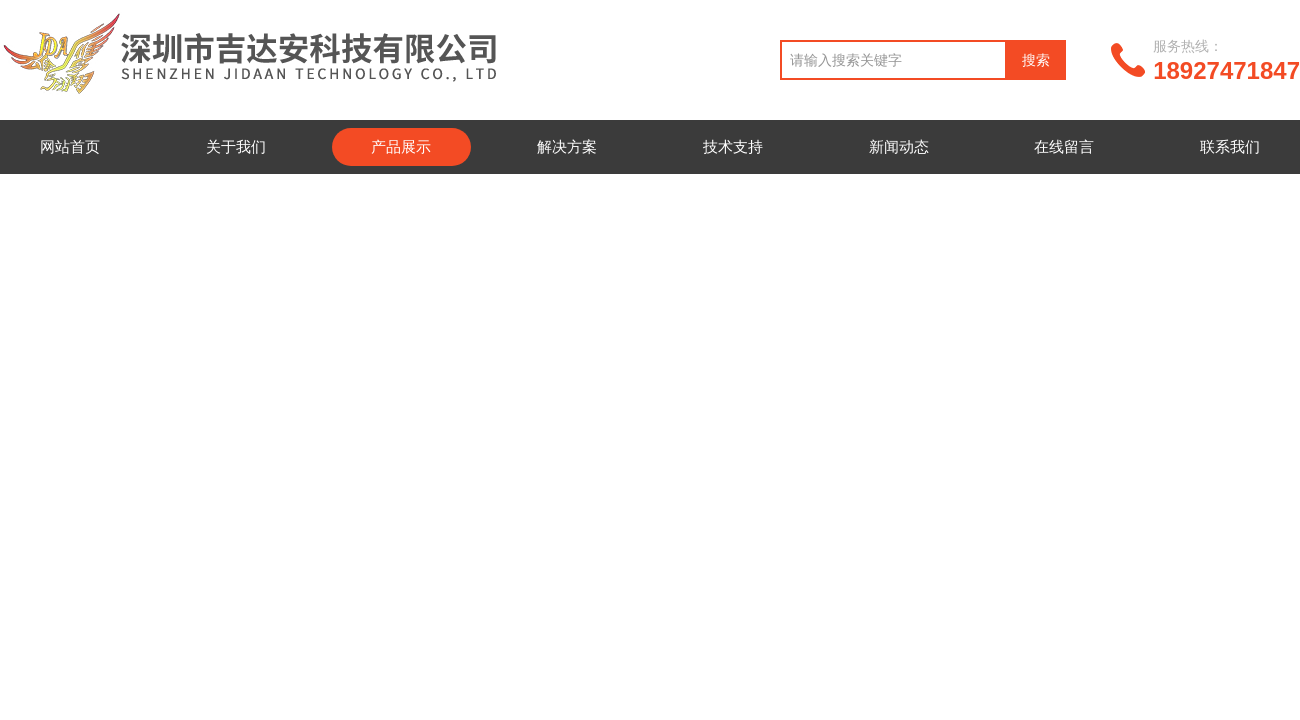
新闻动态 (899, 146)
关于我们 (236, 146)
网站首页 (70, 146)
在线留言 (1064, 146)
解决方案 (567, 146)
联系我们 (1230, 146)
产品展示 (401, 146)
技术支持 (733, 146)
